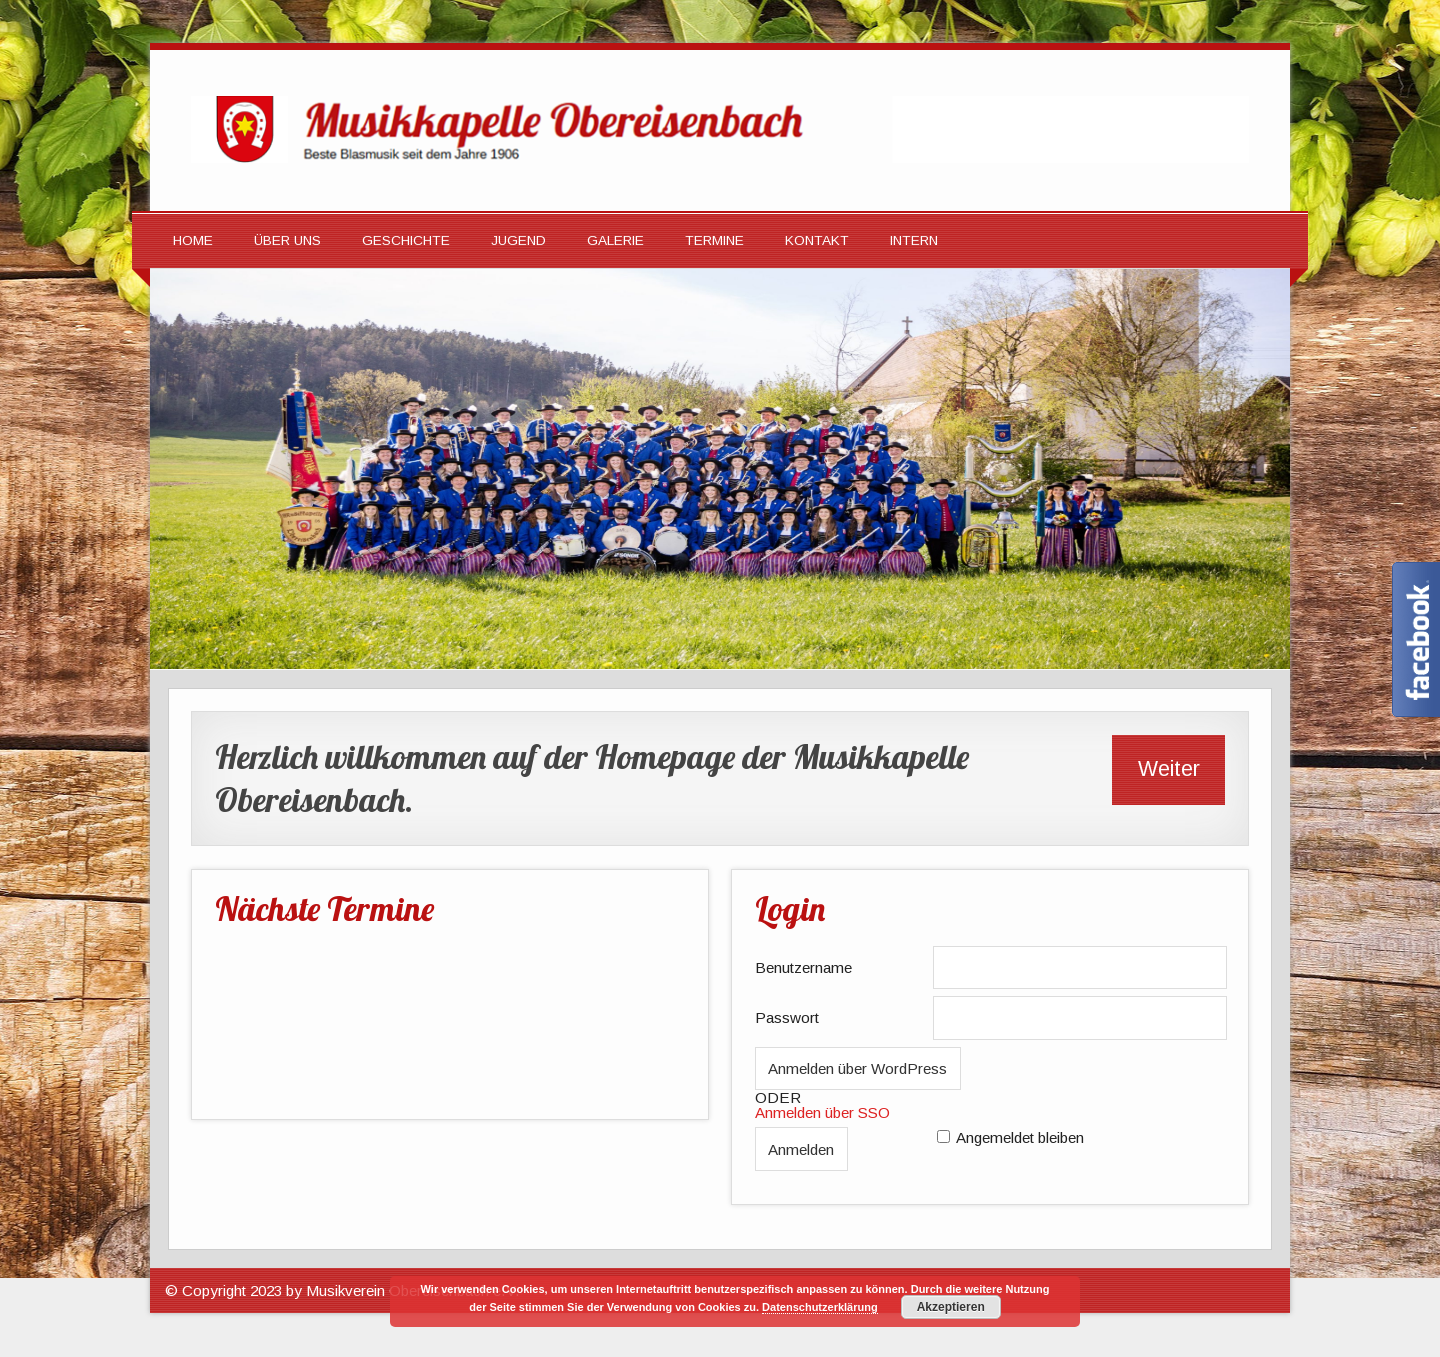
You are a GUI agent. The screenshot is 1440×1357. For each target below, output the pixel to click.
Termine (714, 240)
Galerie (615, 240)
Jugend (518, 240)
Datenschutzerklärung (820, 1307)
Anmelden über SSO (822, 1112)
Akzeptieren (951, 1307)
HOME (193, 240)
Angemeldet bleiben (1020, 1137)
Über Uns (287, 240)
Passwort (787, 1017)
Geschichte (406, 240)
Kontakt (817, 240)
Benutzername (803, 967)
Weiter (1169, 769)
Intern (914, 240)
